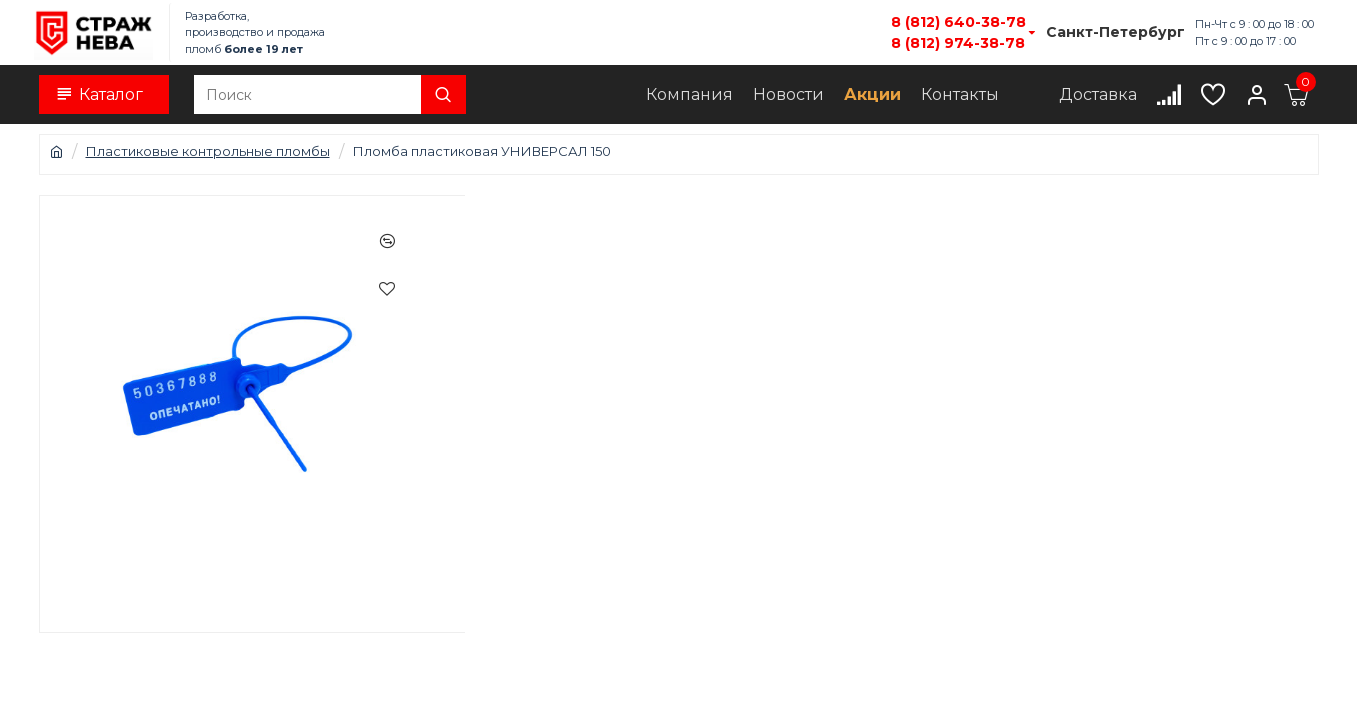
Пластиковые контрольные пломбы (208, 151)
